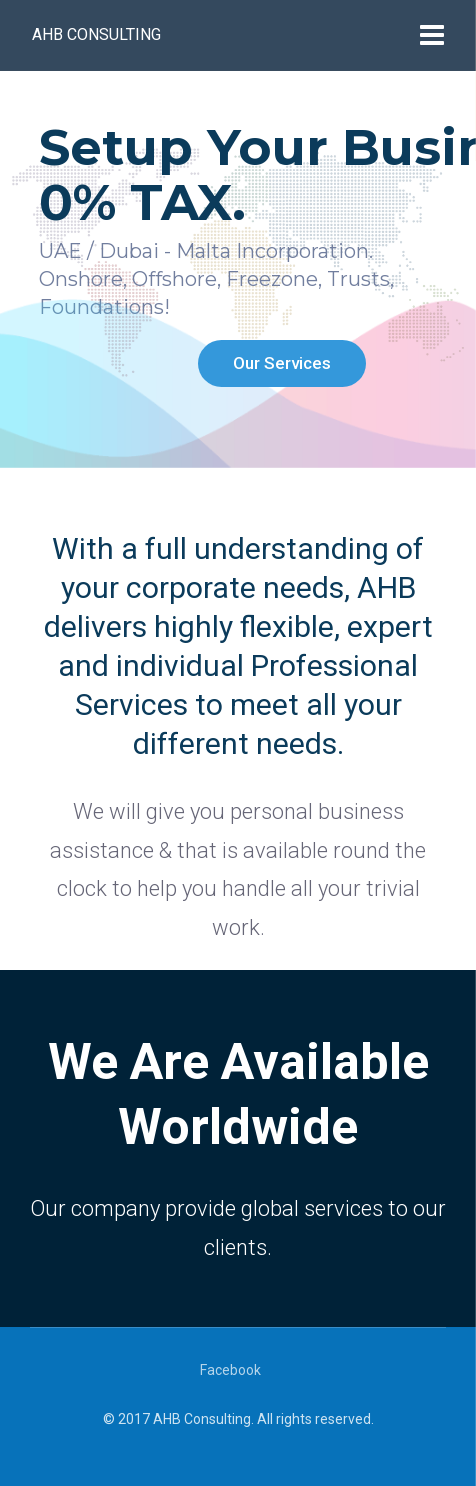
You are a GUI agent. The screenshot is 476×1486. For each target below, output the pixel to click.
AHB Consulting (96, 34)
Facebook (230, 1370)
